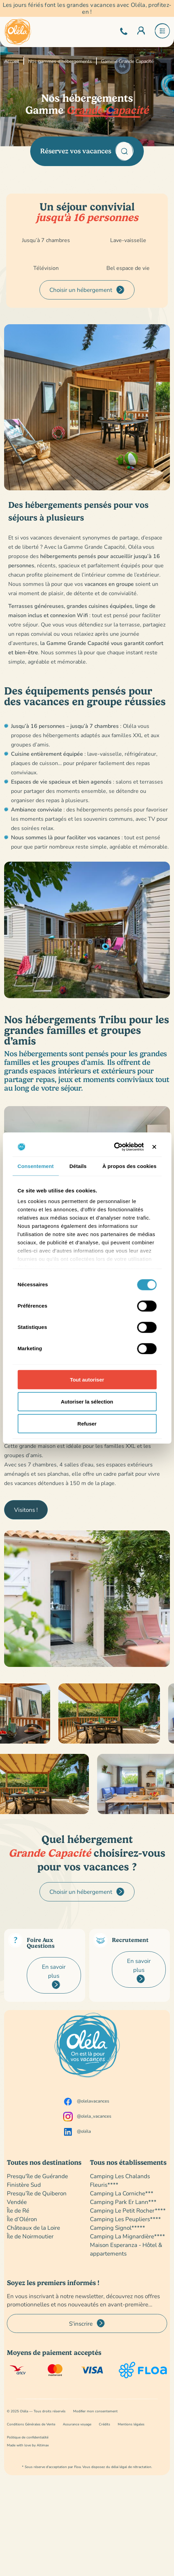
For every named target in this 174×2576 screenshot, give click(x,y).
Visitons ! (26, 1510)
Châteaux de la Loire (33, 2227)
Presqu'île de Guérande (37, 2176)
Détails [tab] (77, 1166)
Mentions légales (131, 2424)
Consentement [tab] (36, 1166)
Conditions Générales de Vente (31, 2424)
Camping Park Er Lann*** (123, 2202)
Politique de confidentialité (27, 2437)
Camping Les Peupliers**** (125, 2219)
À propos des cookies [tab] (129, 1166)
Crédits (104, 2424)
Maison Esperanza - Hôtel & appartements (126, 2249)
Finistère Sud (24, 2184)
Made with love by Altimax (28, 2445)
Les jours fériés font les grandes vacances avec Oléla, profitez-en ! (87, 8)
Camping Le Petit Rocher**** (128, 2210)
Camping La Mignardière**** (127, 2236)
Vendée (17, 2202)
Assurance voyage (77, 2424)
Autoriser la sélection (87, 1401)
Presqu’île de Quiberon (37, 2193)
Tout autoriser (87, 1379)
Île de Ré (18, 2210)
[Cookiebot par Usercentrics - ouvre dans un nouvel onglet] (114, 1147)
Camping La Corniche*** (121, 2193)
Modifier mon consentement (95, 2411)
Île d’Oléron (22, 2219)
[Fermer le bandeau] (154, 1146)
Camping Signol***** (117, 2227)
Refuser (87, 1423)
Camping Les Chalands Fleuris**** (120, 2180)
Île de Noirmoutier (30, 2236)
